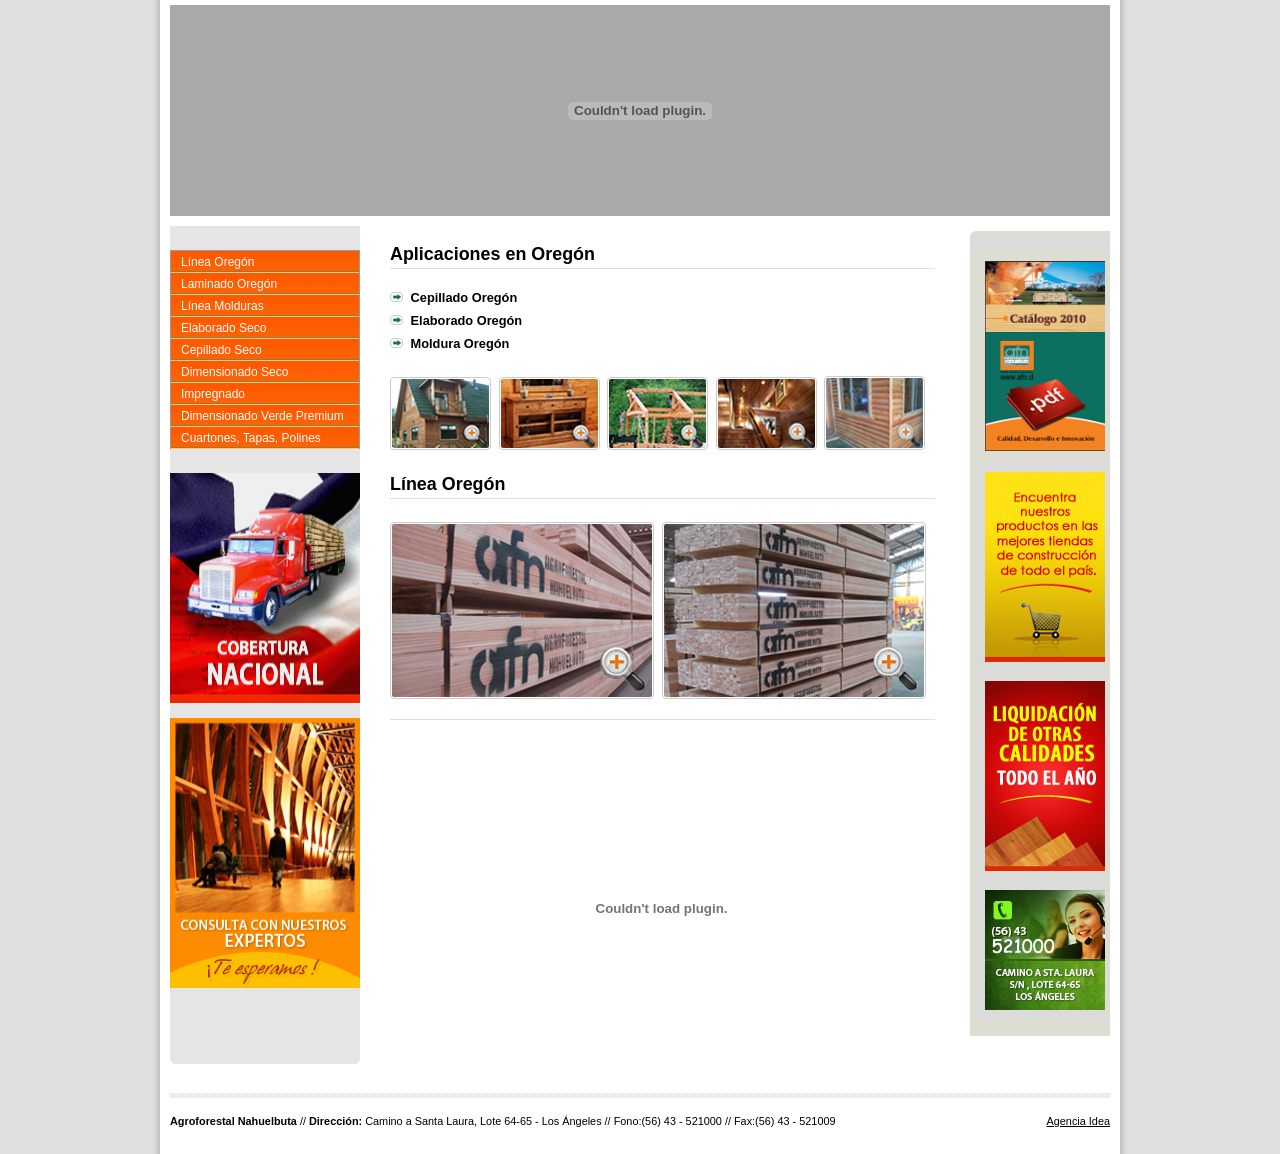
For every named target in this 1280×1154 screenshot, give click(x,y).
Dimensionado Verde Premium (262, 416)
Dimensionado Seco (234, 372)
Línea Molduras (222, 306)
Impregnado (213, 394)
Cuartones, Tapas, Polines (251, 438)
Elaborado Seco (223, 328)
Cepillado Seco (221, 350)
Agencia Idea (1079, 1121)
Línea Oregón (217, 262)
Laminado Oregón (229, 284)
